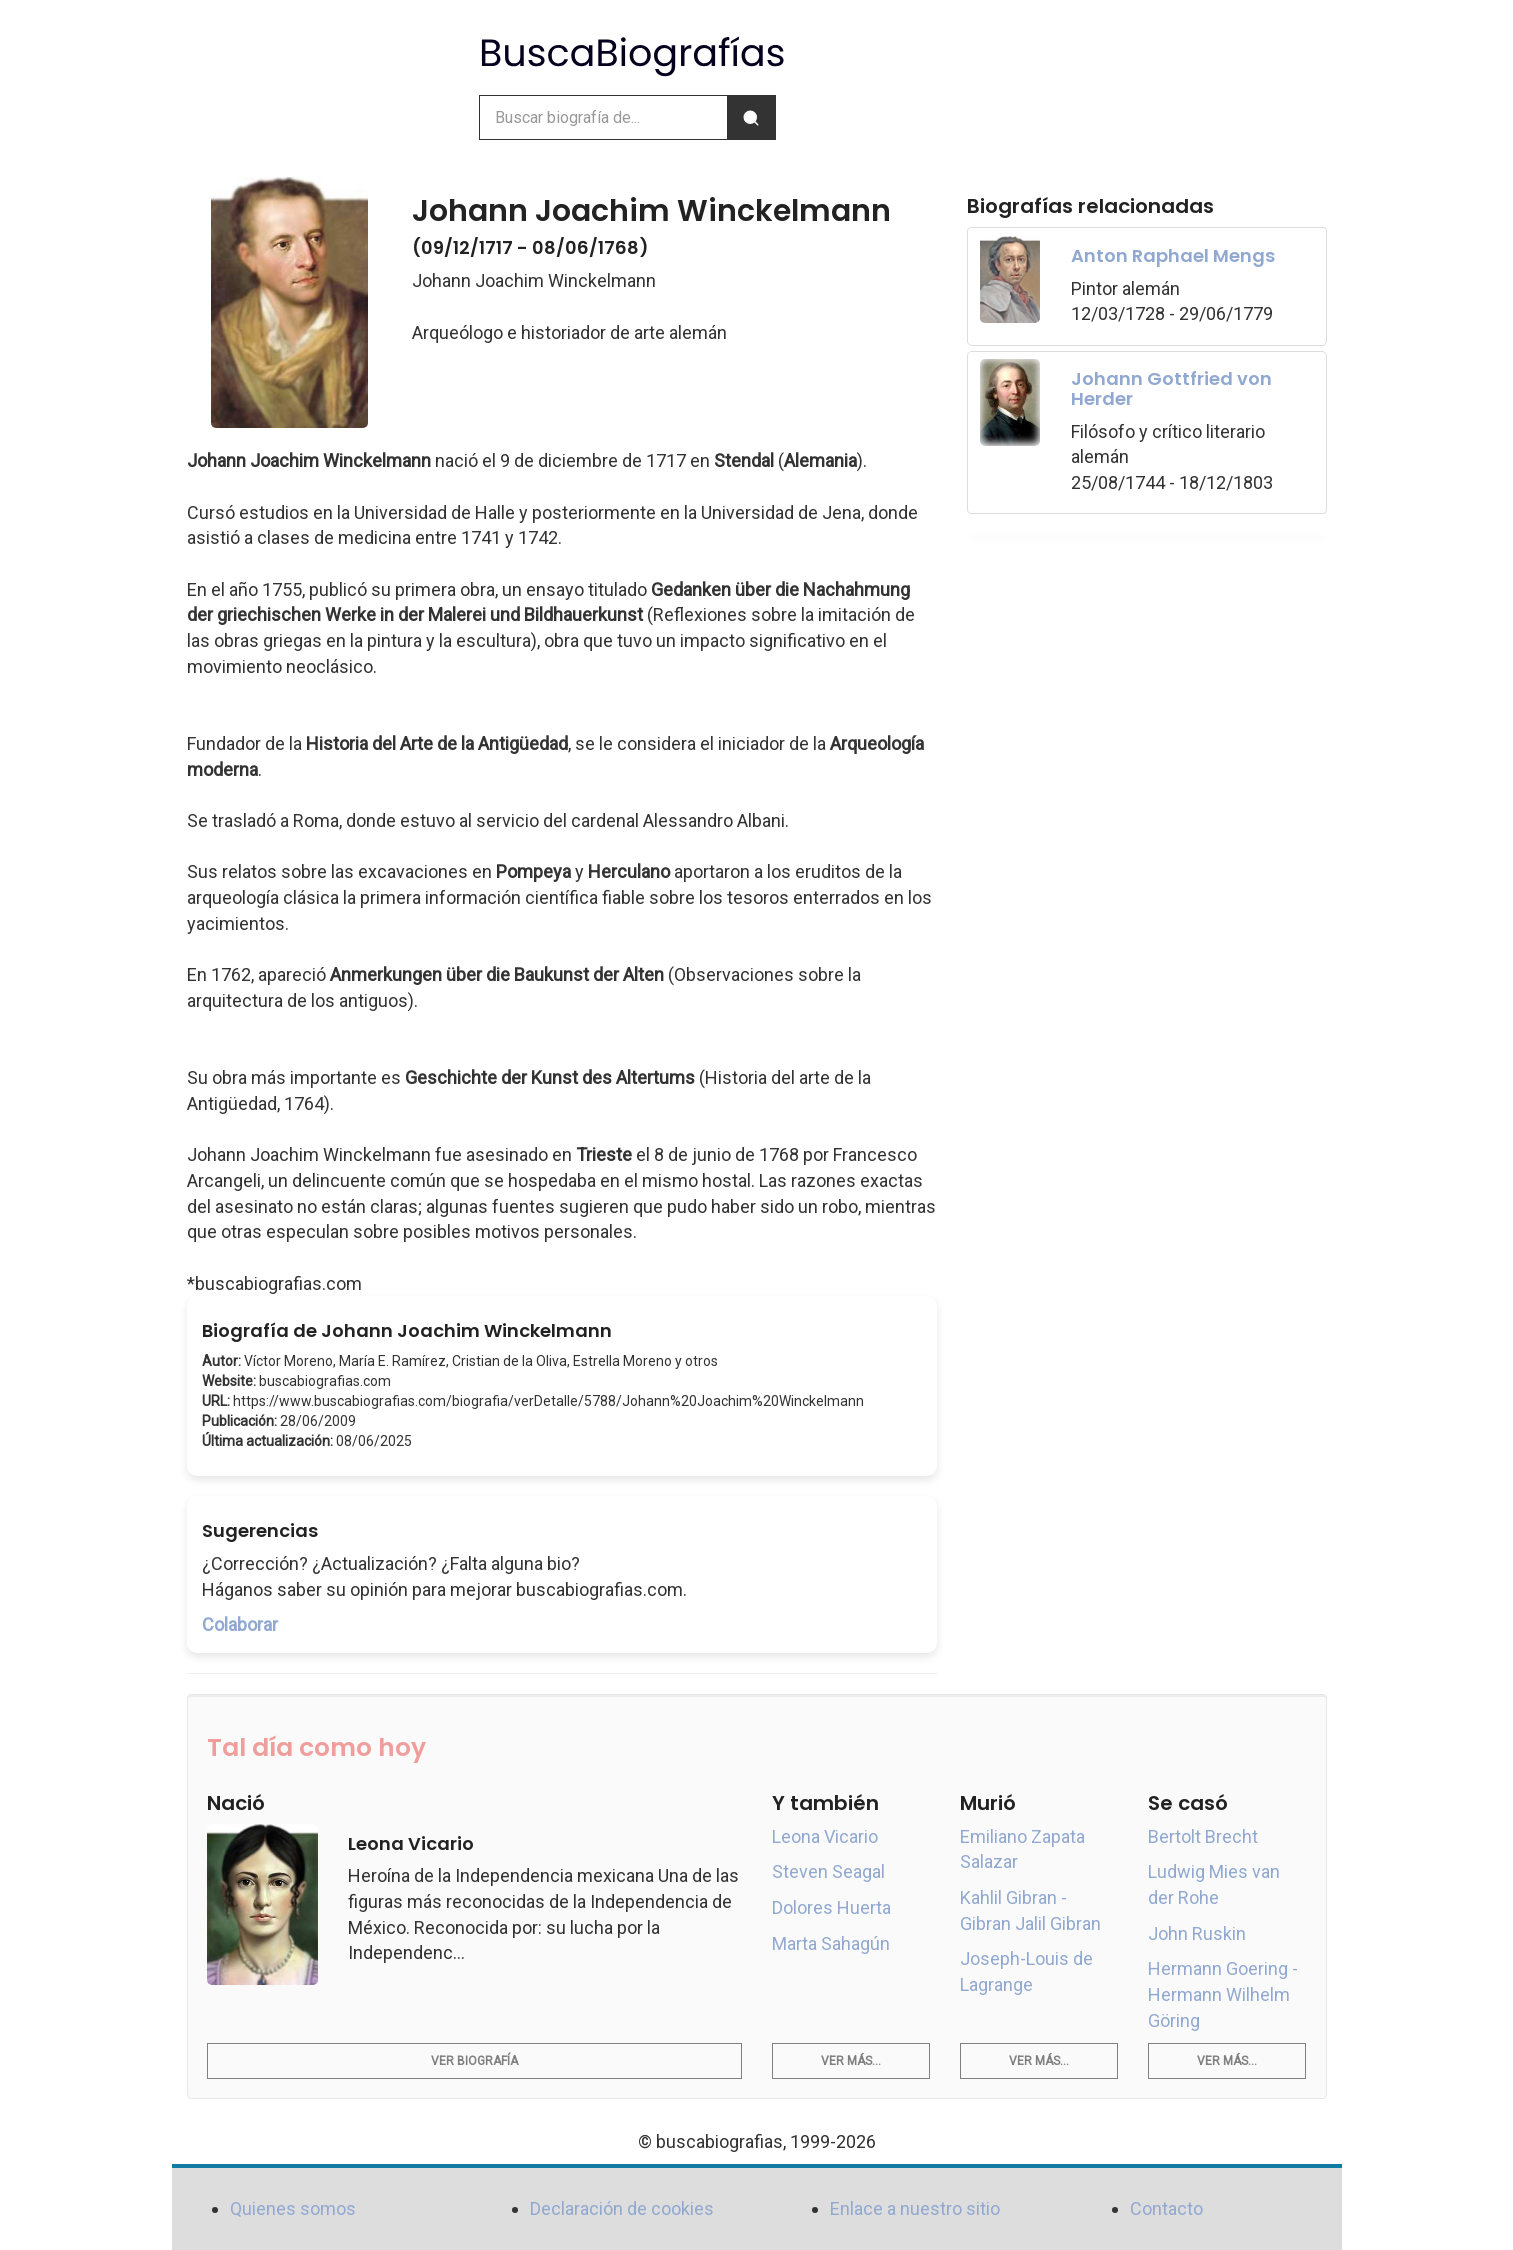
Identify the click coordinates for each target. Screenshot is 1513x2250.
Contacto (1166, 2208)
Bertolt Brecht (1203, 1836)
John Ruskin (1197, 1933)
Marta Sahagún (831, 1943)
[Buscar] (751, 117)
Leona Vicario (825, 1836)
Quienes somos (293, 2208)
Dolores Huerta (831, 1907)
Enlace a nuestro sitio (915, 2208)
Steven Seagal (828, 1871)
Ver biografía (474, 2061)
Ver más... (851, 2061)
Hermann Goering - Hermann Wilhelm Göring (1223, 1994)
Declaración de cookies (622, 2208)
